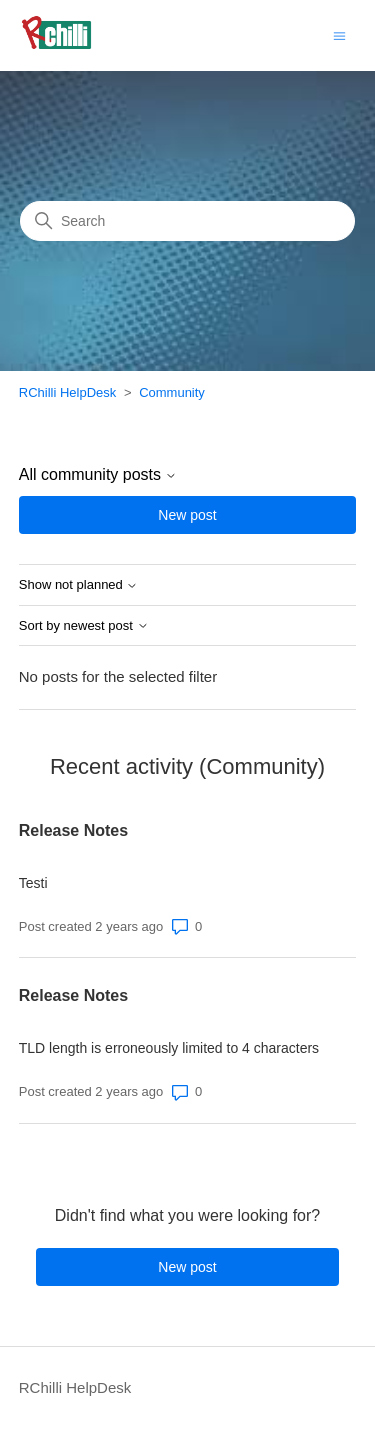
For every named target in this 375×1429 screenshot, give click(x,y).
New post (187, 515)
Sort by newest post (84, 626)
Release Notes (73, 830)
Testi (33, 883)
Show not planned (79, 585)
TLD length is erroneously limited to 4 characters (169, 1048)
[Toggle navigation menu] (339, 34)
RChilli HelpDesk (68, 392)
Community (172, 392)
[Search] (187, 221)
